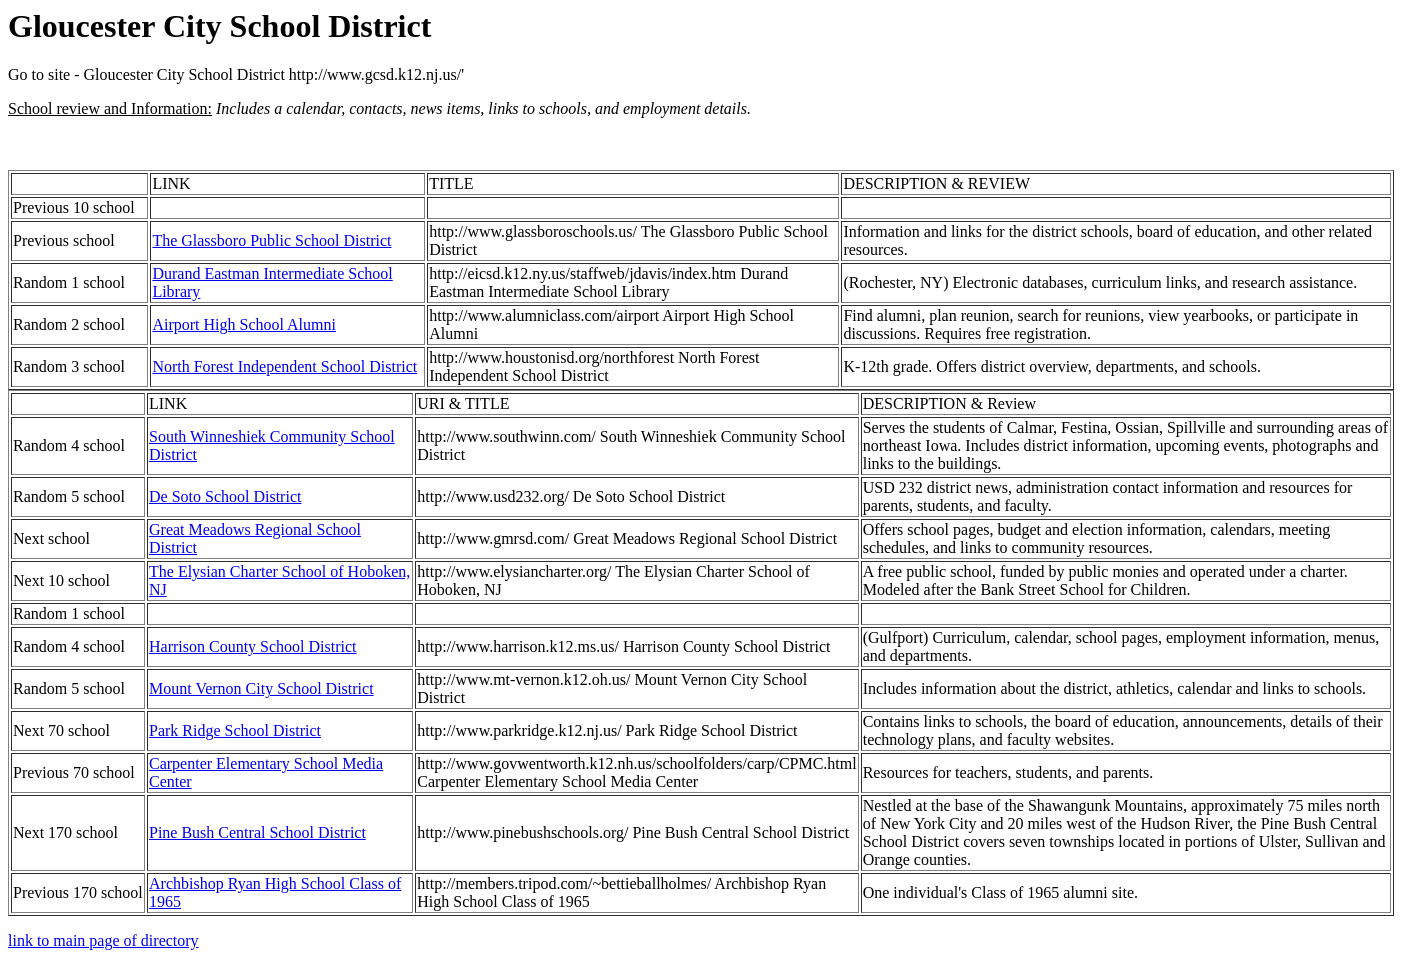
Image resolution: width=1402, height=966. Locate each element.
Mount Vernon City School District (261, 688)
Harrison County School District (253, 646)
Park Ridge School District (235, 730)
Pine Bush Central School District (257, 832)
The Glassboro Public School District (271, 240)
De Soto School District (225, 496)
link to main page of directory (103, 940)
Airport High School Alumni (244, 324)
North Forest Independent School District (284, 366)
